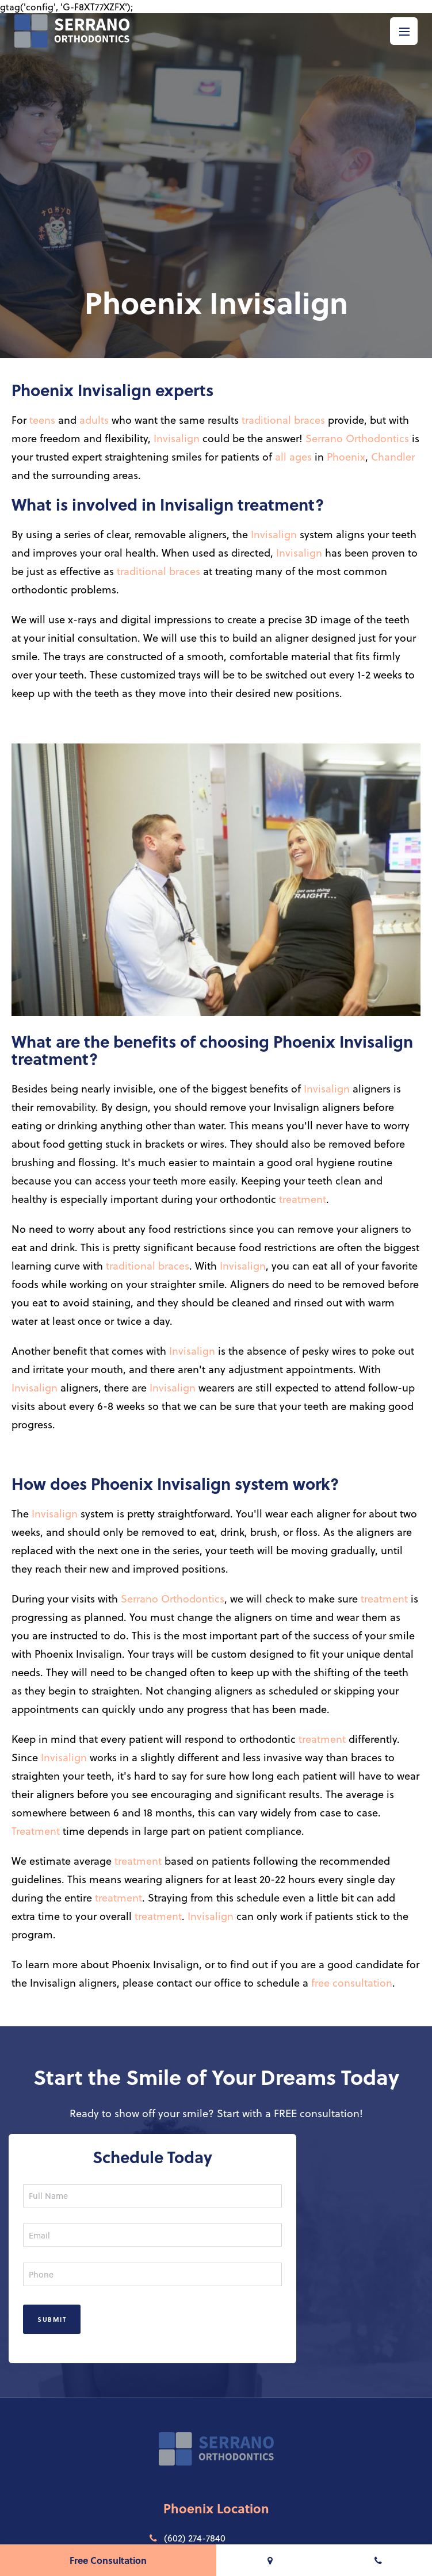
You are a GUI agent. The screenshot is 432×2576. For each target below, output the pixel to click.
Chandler (393, 456)
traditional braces (283, 419)
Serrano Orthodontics (357, 438)
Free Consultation (108, 2560)
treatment (302, 1198)
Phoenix (346, 456)
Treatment (36, 1830)
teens (42, 419)
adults (94, 419)
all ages (293, 456)
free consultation (351, 1982)
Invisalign (177, 438)
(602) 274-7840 (187, 2537)
